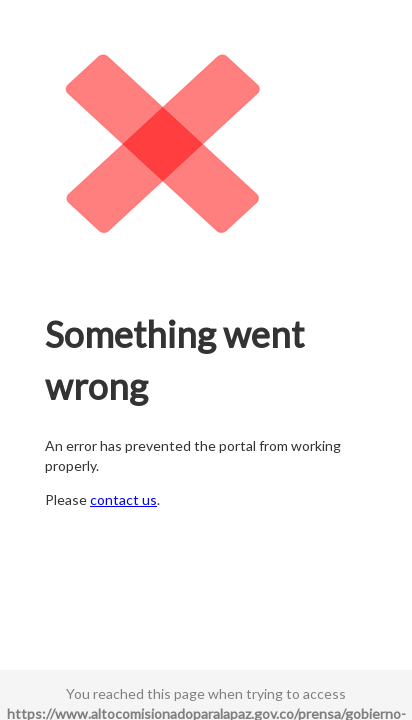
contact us (123, 499)
